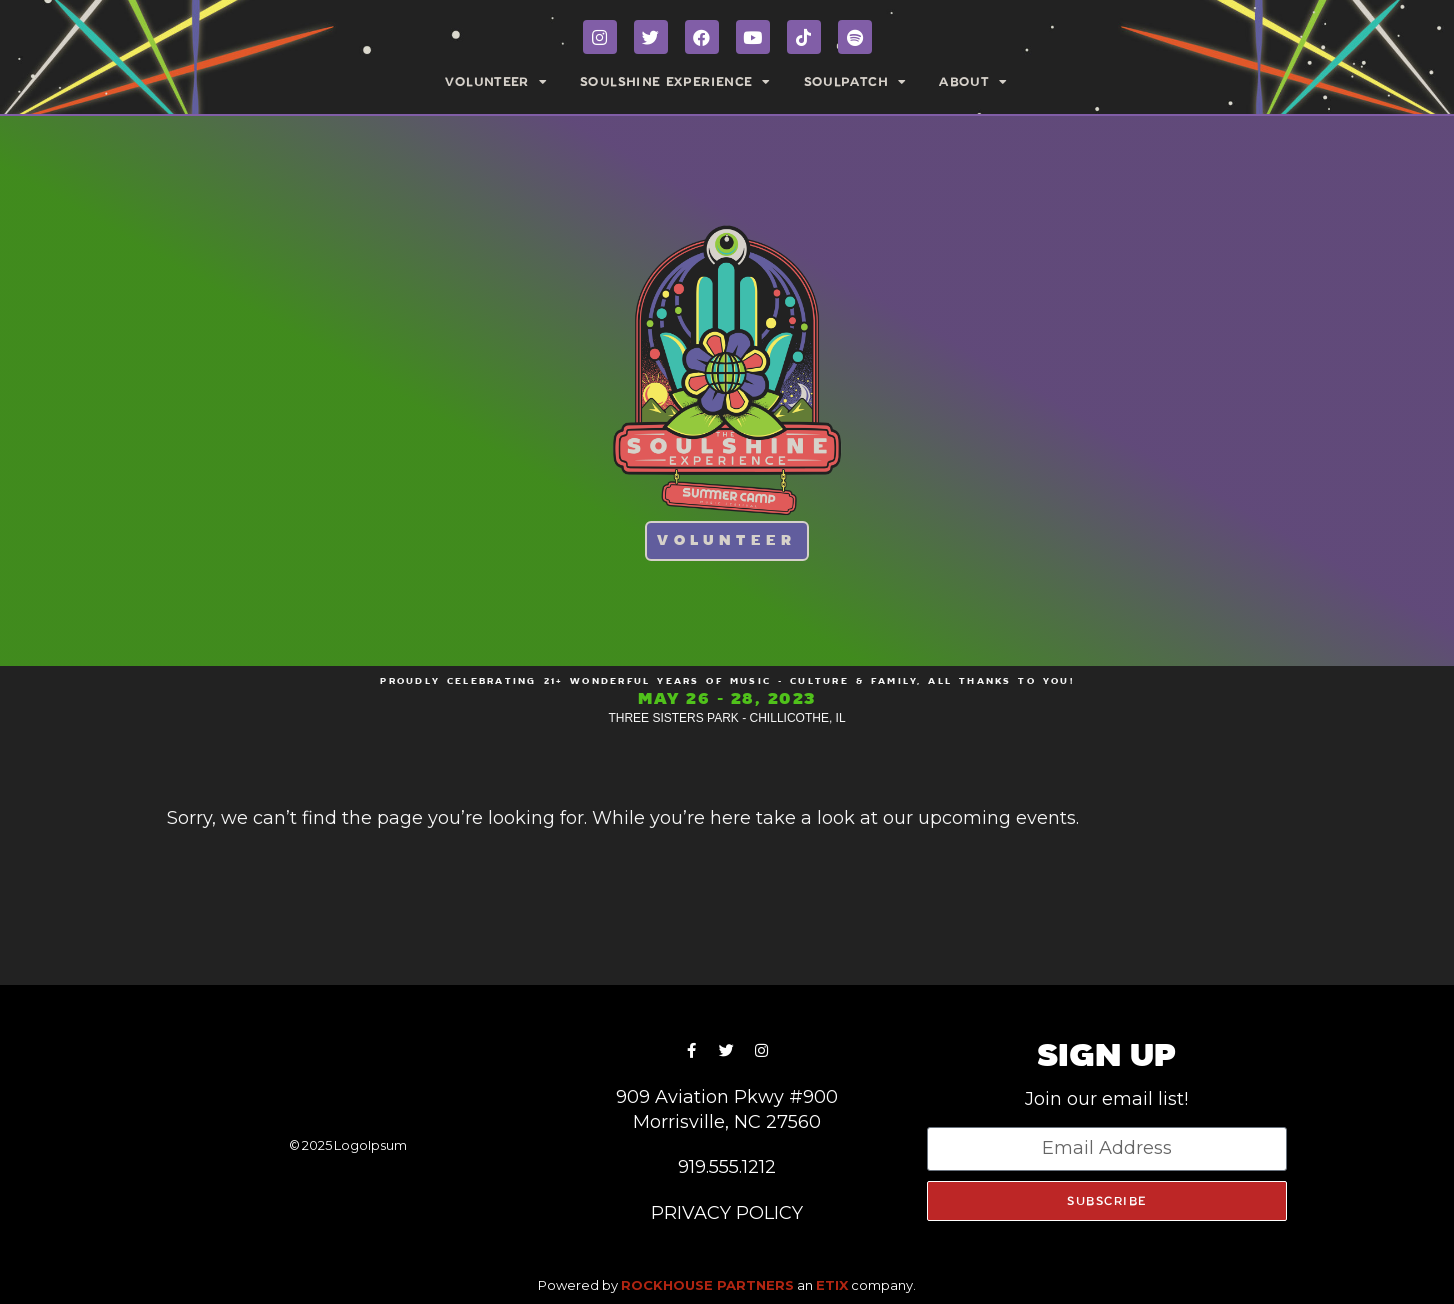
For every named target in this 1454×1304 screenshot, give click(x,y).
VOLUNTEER (496, 82)
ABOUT (973, 82)
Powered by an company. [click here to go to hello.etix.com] (727, 1285)
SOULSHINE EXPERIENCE (676, 82)
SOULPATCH (856, 82)
